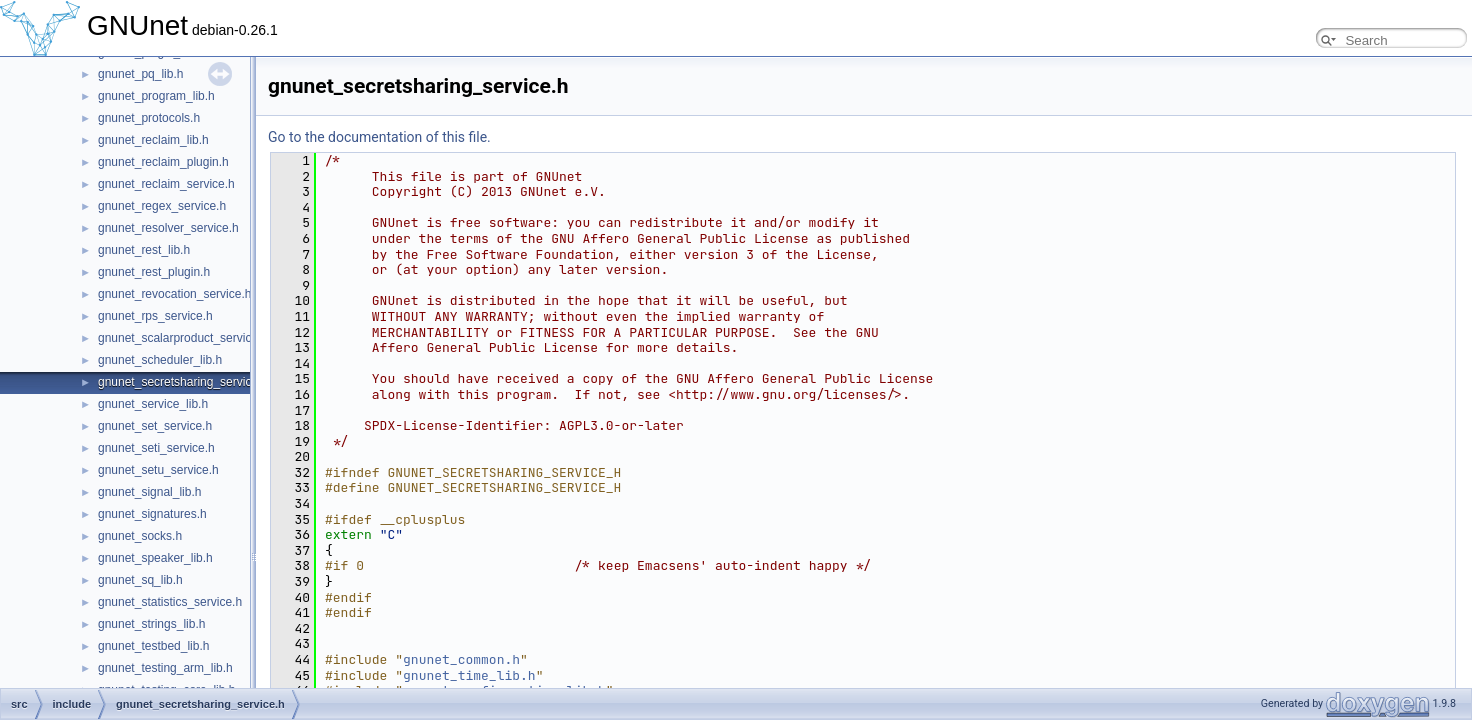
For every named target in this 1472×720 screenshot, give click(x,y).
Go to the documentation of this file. (379, 137)
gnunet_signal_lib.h (149, 492)
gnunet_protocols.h (149, 118)
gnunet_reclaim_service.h (166, 184)
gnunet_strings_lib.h (151, 624)
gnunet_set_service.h (155, 426)
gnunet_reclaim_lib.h (153, 140)
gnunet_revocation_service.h (174, 294)
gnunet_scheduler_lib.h (160, 360)
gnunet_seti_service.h (156, 448)
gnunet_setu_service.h (158, 470)
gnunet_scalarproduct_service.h (183, 338)
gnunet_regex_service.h (162, 206)
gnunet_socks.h (140, 536)
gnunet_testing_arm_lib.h (165, 668)
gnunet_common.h (461, 659)
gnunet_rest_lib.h (144, 250)
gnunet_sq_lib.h (140, 580)
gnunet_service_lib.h (153, 404)
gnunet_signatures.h (152, 514)
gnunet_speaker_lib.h (155, 558)
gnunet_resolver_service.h (168, 228)
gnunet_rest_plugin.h (154, 272)
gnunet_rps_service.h (155, 316)
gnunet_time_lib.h (469, 675)
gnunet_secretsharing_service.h (183, 382)
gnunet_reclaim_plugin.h (163, 162)
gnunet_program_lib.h (156, 96)
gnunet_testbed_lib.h (153, 646)
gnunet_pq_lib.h (140, 74)
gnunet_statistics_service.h (170, 602)
